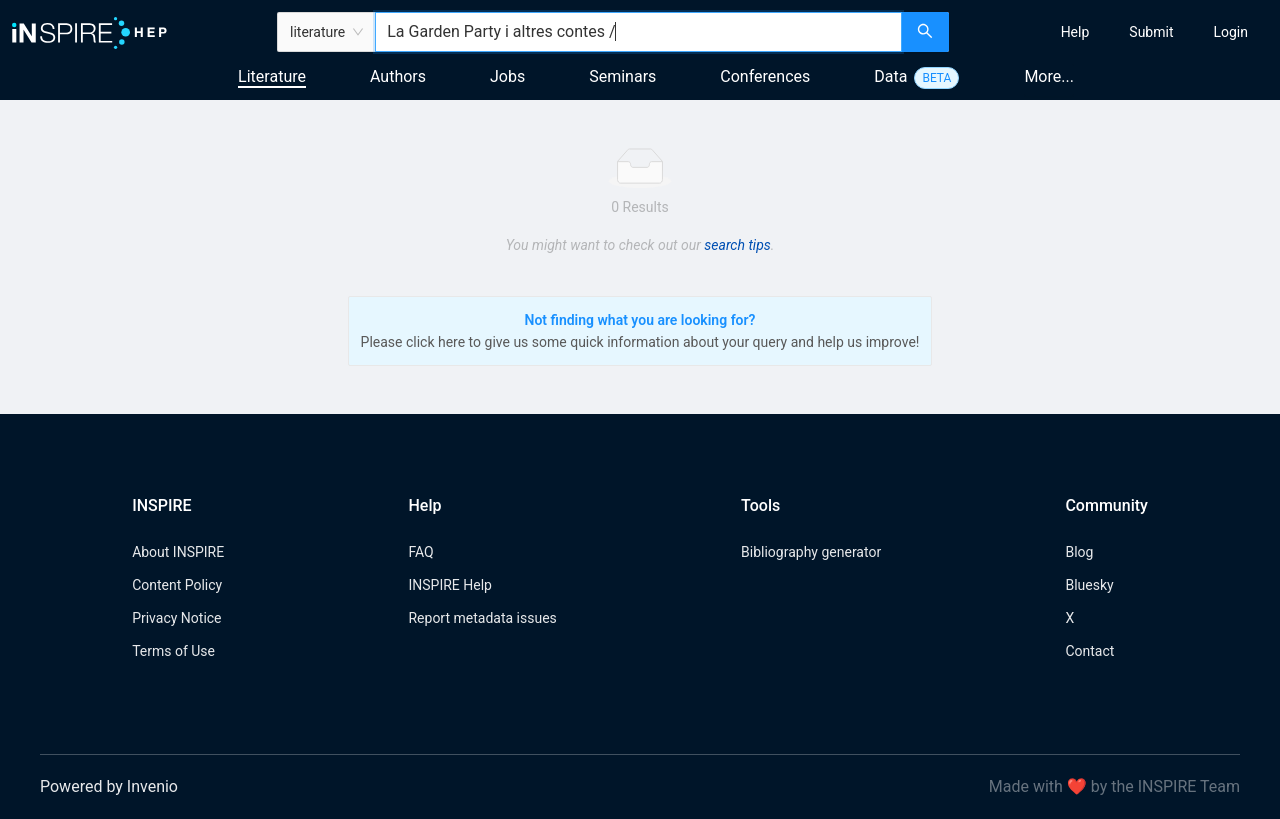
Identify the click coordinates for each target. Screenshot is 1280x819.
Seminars (622, 76)
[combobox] (638, 32)
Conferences (765, 76)
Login (1230, 32)
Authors (398, 76)
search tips (737, 245)
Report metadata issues (482, 618)
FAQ (420, 552)
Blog (1079, 552)
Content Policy (177, 585)
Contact (1089, 651)
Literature (272, 76)
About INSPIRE (178, 552)
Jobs (507, 76)
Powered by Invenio (109, 786)
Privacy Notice (176, 618)
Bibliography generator (811, 552)
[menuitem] (1075, 32)
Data (890, 76)
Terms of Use (173, 651)
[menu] (1117, 32)
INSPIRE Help (449, 585)
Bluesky (1089, 585)
